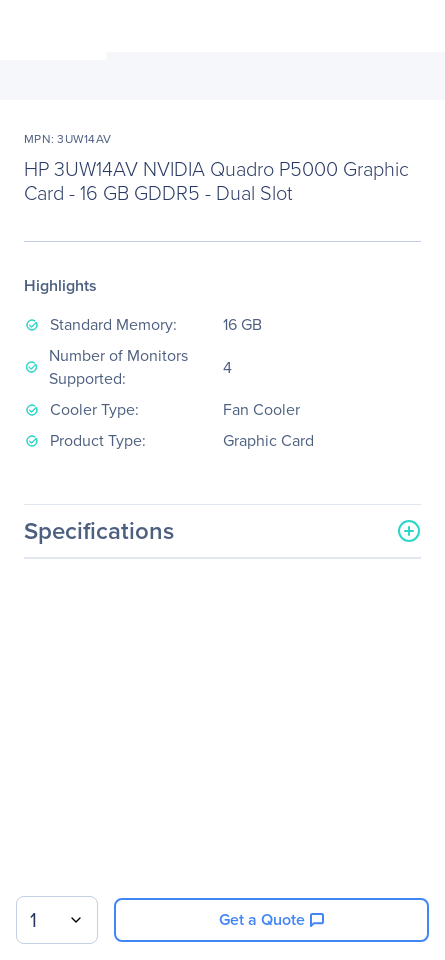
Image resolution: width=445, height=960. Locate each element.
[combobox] (57, 920)
